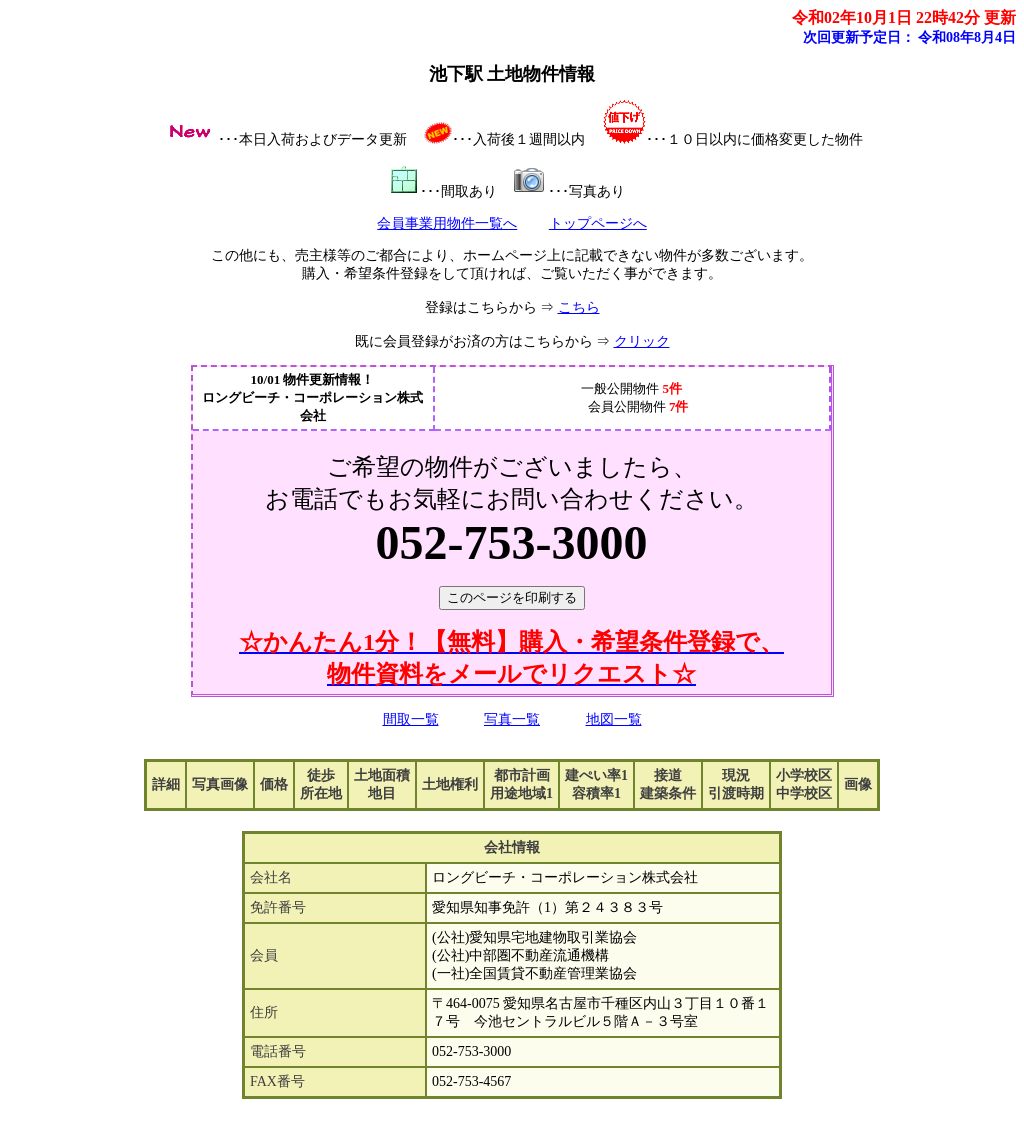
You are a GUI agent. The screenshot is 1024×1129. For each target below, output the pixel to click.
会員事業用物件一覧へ (447, 223)
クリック (642, 341)
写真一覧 (512, 719)
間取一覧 (411, 719)
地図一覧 (614, 719)
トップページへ (598, 223)
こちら (579, 307)
